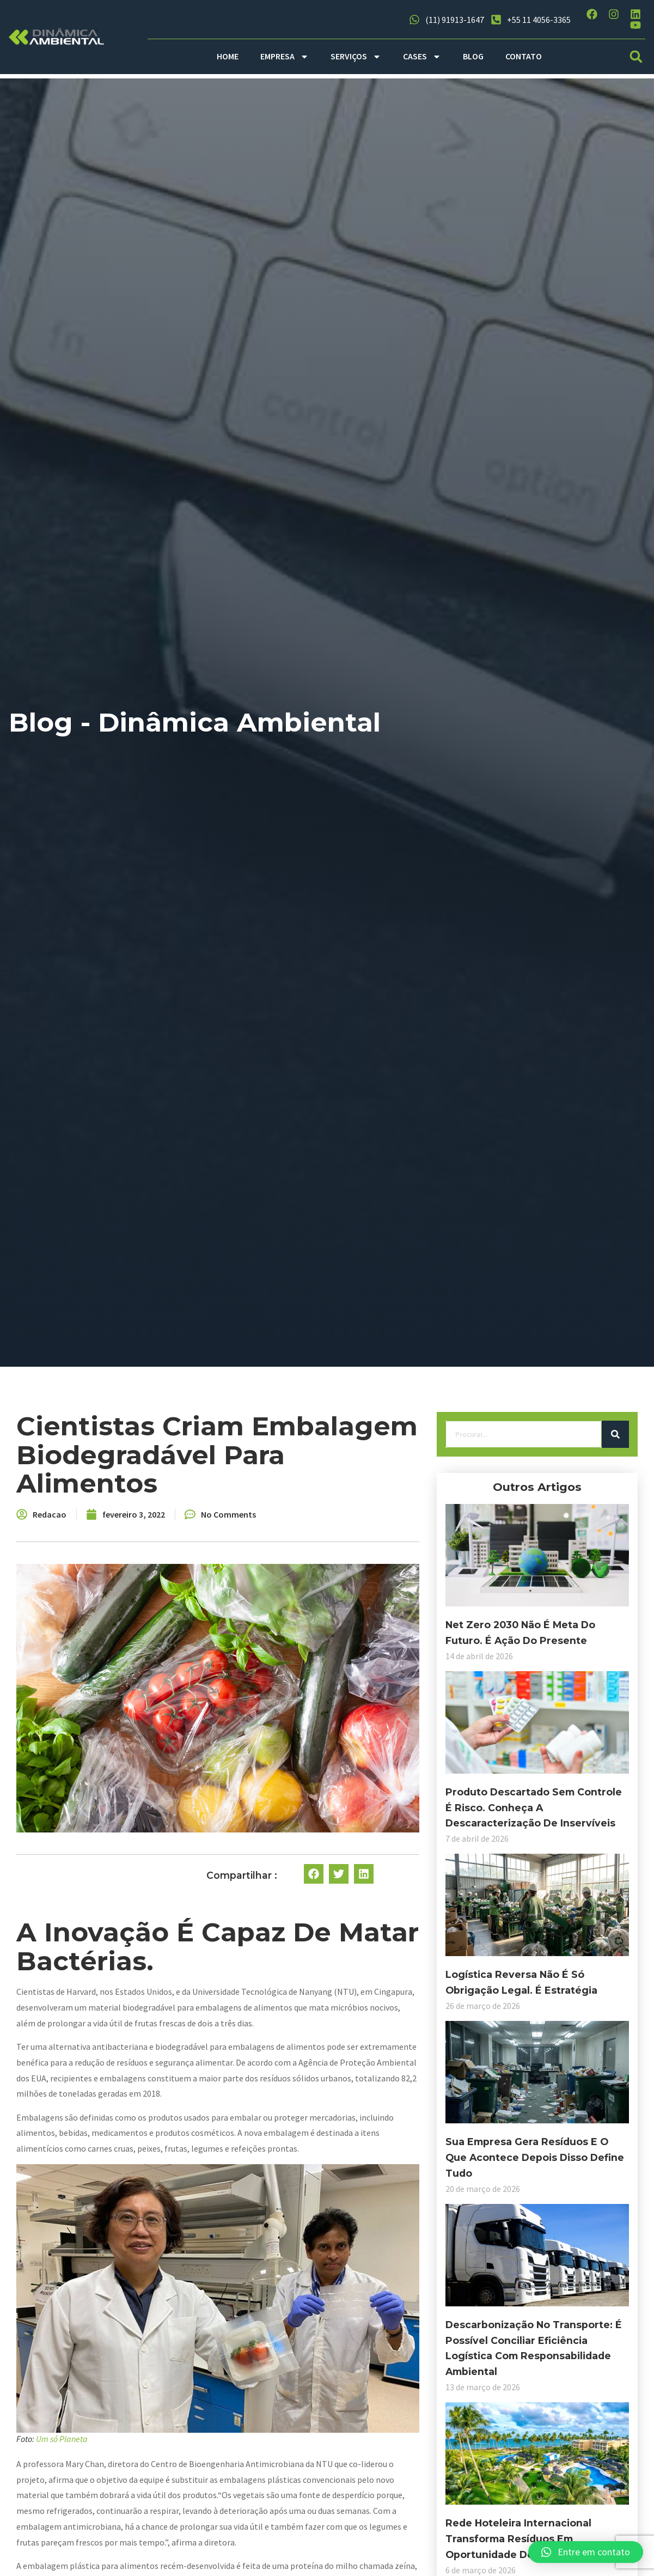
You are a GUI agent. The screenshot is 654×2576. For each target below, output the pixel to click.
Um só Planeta (266, 2463)
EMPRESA (284, 56)
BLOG (473, 56)
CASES (422, 56)
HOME (228, 56)
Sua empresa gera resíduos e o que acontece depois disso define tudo (102, 2128)
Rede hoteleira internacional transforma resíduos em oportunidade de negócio (99, 2495)
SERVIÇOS (356, 56)
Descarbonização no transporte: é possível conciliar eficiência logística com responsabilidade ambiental (99, 2312)
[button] (636, 56)
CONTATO (523, 56)
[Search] (168, 1450)
